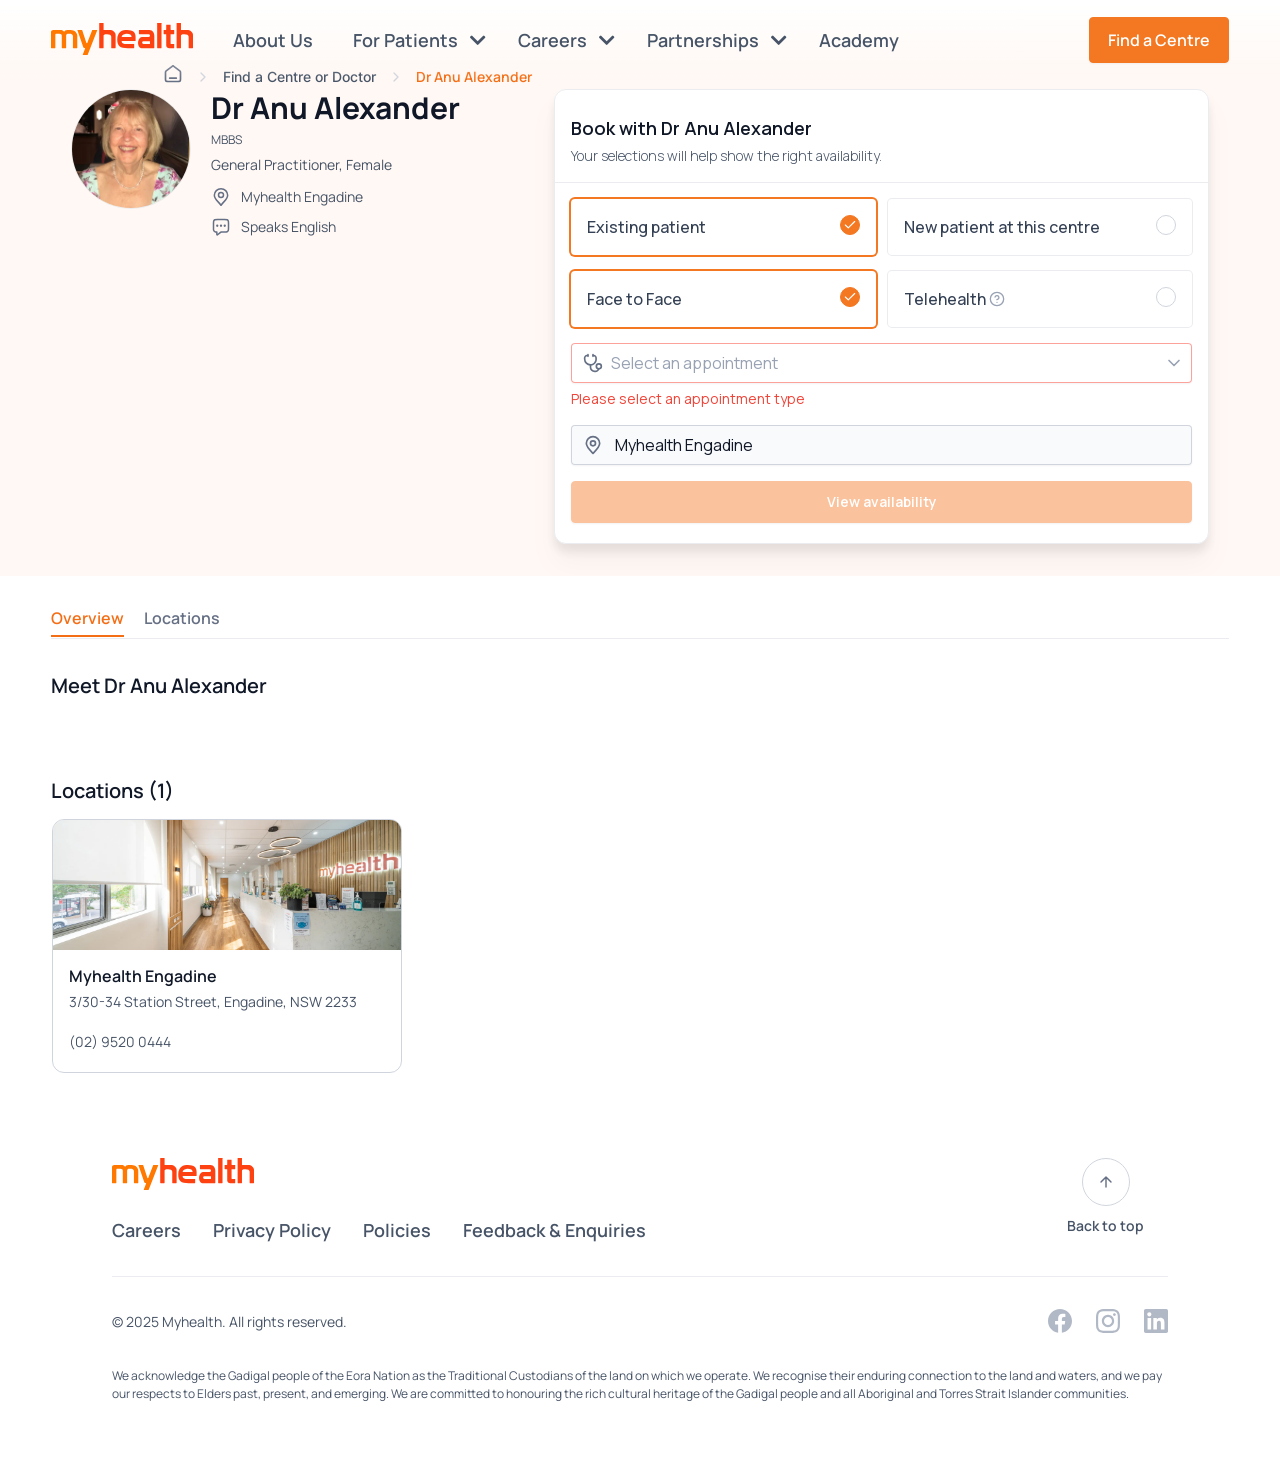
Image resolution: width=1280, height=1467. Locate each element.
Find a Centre (1159, 40)
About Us (277, 40)
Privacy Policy (272, 1230)
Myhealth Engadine (302, 196)
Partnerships (717, 40)
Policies (397, 1230)
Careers (566, 40)
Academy (863, 40)
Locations (182, 618)
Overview (87, 618)
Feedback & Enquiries (554, 1230)
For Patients (419, 40)
